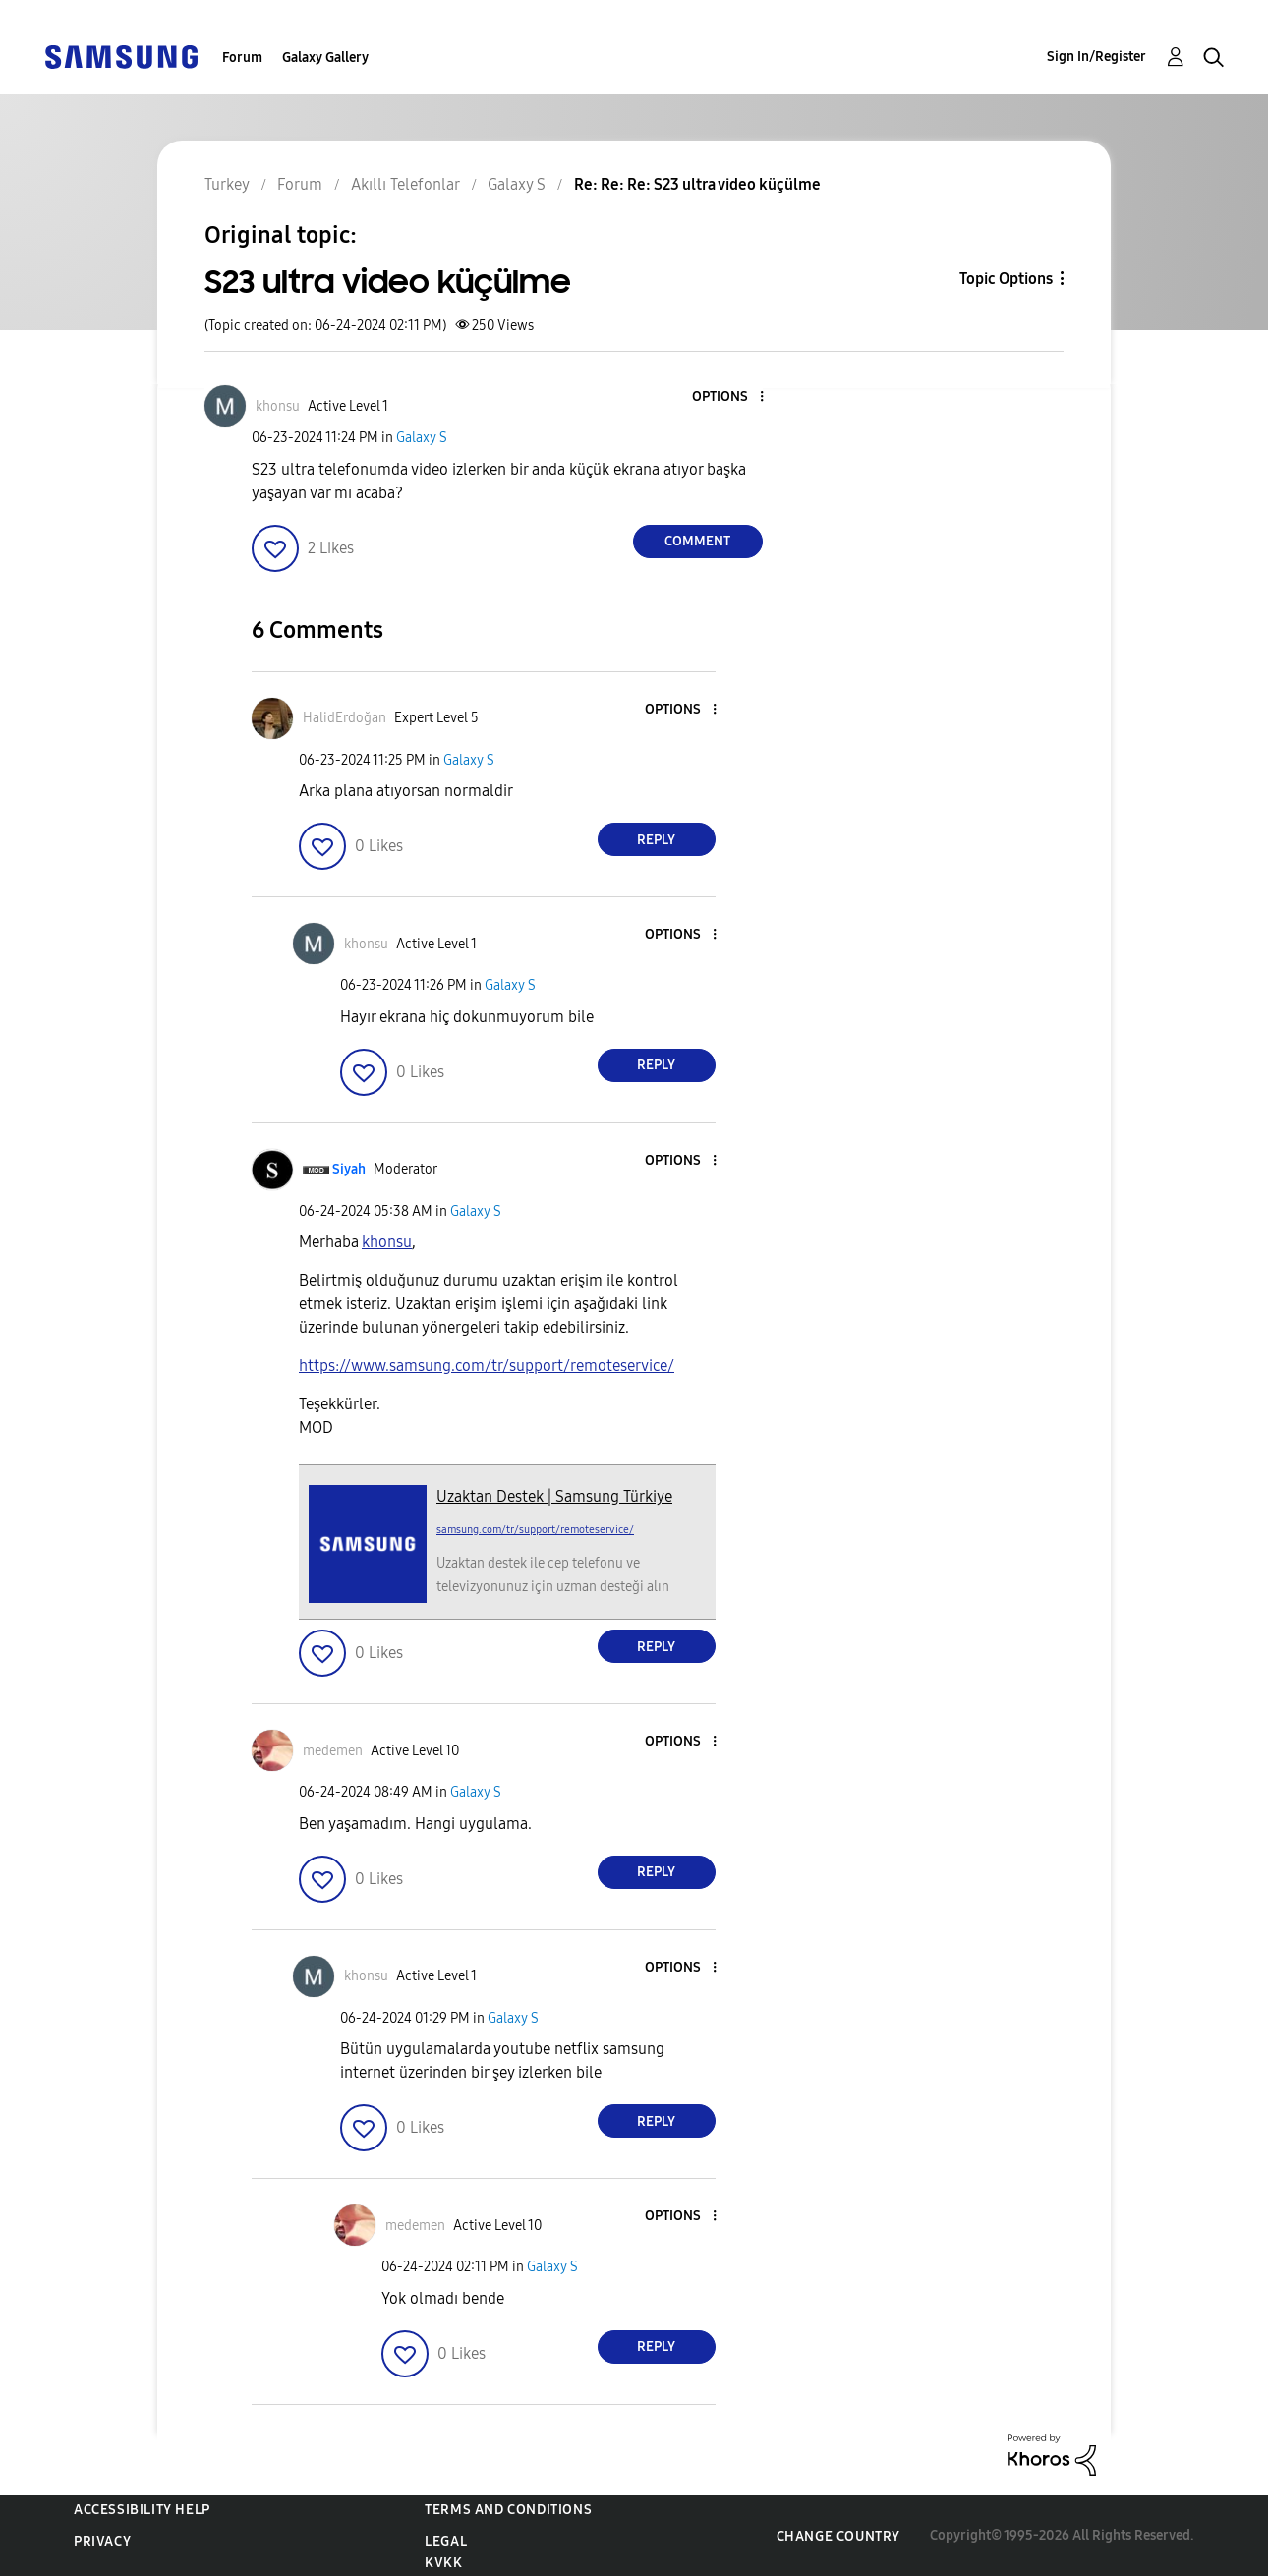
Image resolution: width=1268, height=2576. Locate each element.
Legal (446, 2541)
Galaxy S (421, 437)
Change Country (838, 2536)
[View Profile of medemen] (333, 1751)
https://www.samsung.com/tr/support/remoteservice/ (486, 1365)
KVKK (443, 2562)
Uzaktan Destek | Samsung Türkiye (554, 1496)
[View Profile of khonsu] (278, 406)
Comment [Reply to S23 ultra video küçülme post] (697, 541)
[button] (728, 397)
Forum (242, 57)
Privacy (102, 2541)
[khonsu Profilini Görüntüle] (387, 1241)
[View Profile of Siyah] (349, 1169)
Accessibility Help (142, 2509)
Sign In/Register (1096, 56)
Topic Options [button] (1006, 278)
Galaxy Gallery (325, 57)
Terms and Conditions (508, 2509)
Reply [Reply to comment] (656, 839)
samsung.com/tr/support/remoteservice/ (535, 1529)
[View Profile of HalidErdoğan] (344, 718)
